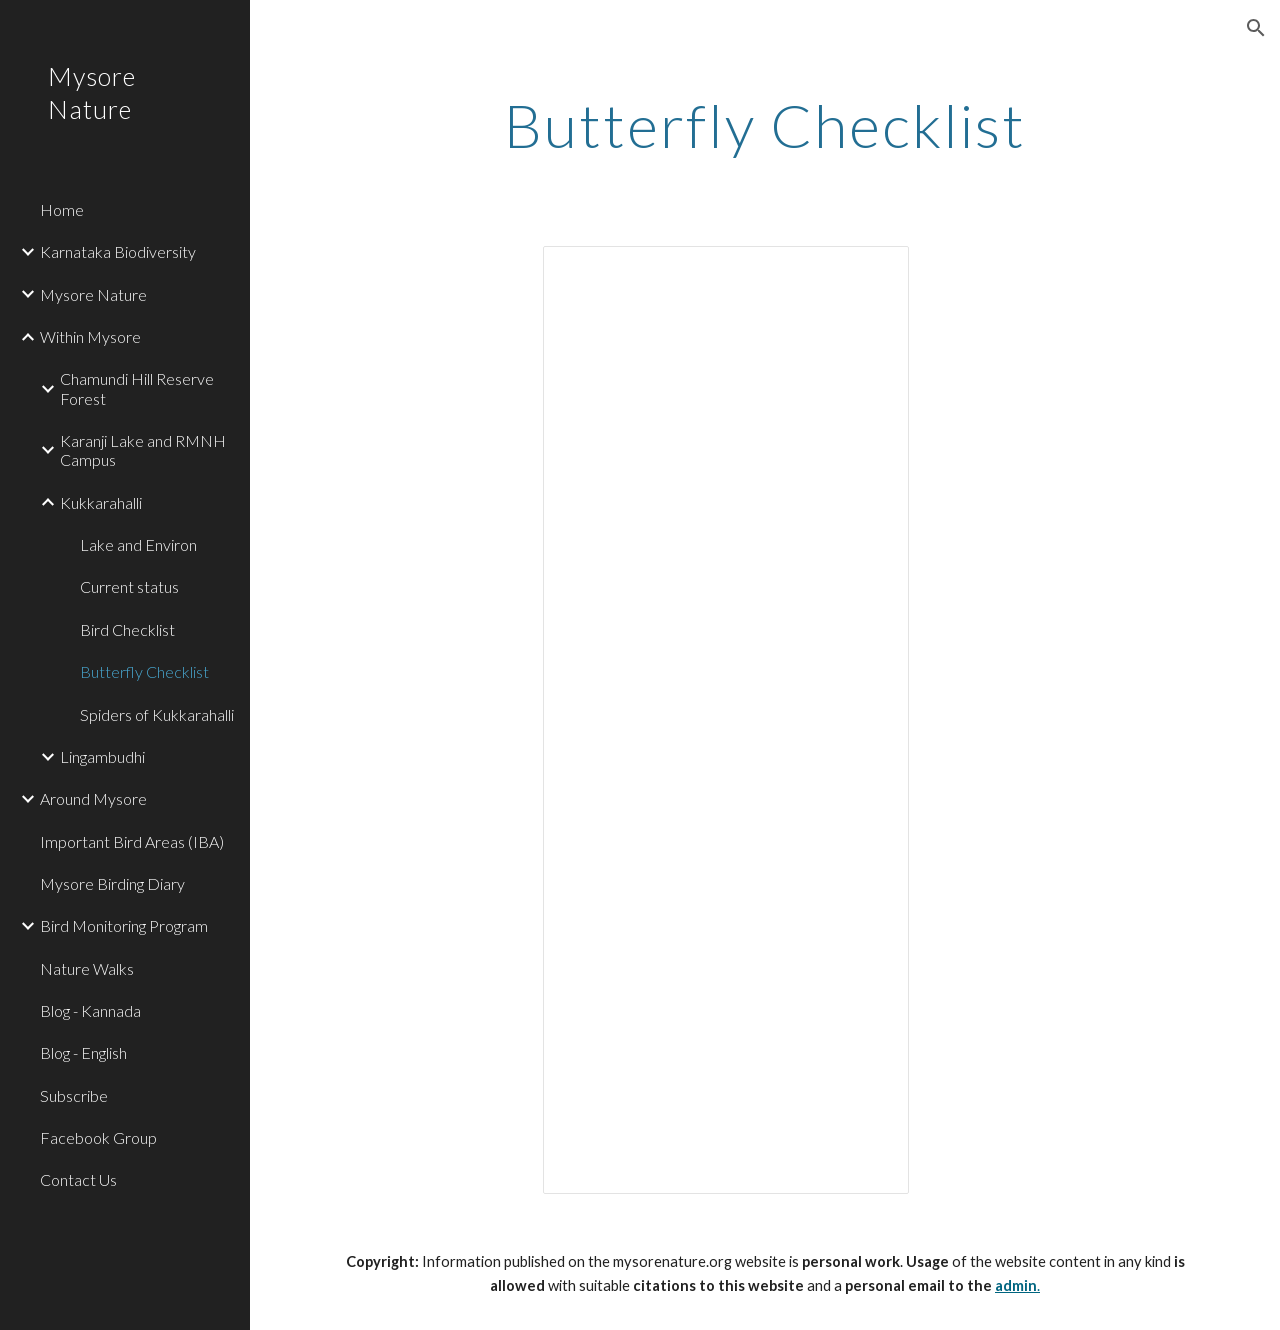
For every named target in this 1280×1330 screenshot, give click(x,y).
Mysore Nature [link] (93, 294)
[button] (1256, 28)
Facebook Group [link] (98, 1137)
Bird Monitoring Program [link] (124, 925)
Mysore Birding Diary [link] (112, 883)
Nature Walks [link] (87, 968)
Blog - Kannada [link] (90, 1010)
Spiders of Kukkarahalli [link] (157, 714)
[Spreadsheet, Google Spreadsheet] (726, 720)
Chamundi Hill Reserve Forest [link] (137, 388)
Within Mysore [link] (90, 336)
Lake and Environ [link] (138, 544)
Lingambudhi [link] (102, 756)
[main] (765, 125)
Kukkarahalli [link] (101, 502)
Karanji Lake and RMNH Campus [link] (143, 450)
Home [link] (62, 209)
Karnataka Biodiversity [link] (118, 251)
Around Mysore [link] (93, 798)
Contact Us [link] (78, 1179)
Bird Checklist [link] (127, 629)
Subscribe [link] (74, 1095)
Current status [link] (129, 586)
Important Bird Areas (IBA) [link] (132, 841)
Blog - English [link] (83, 1052)
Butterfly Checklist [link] (144, 671)
